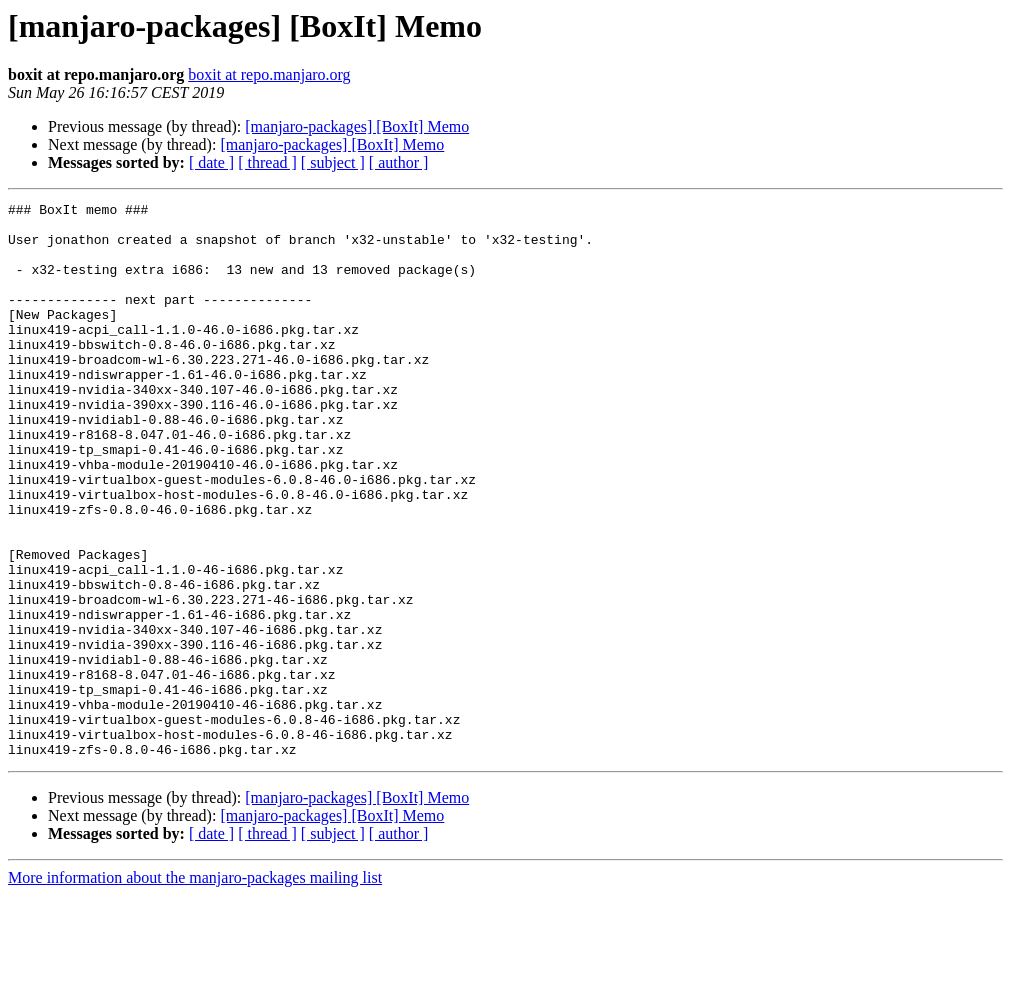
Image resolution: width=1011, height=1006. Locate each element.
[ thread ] (267, 162)
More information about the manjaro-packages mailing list (195, 988)
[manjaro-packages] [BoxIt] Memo (357, 126)
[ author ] (399, 162)
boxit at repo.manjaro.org (269, 74)
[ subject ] (333, 162)
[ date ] (211, 162)
